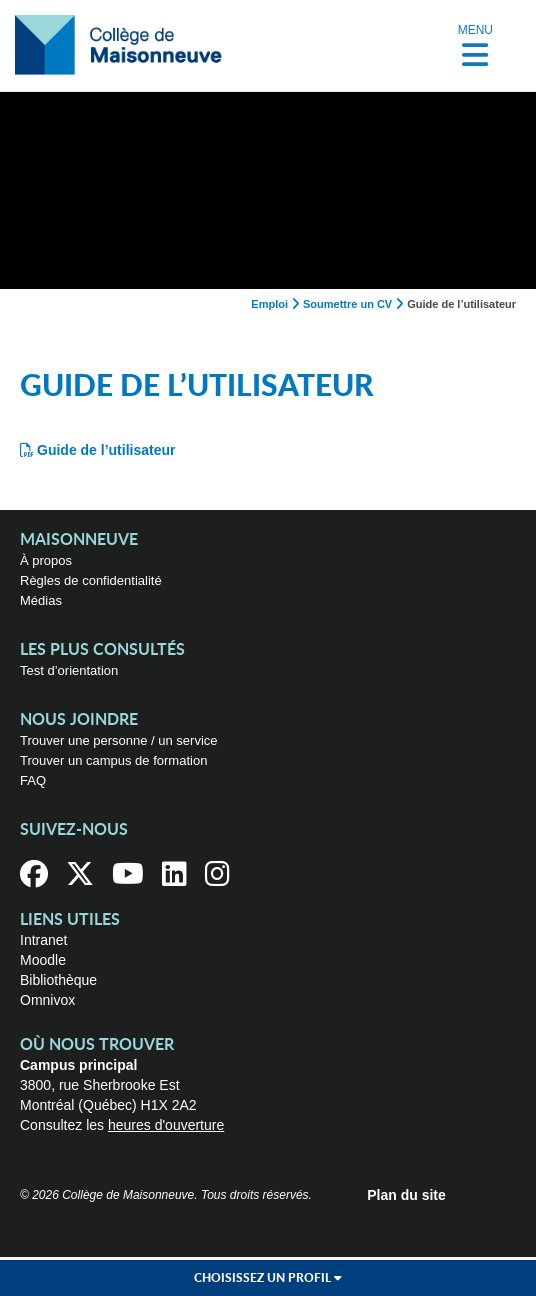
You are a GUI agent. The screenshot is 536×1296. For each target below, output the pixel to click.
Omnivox (47, 1000)
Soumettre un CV (347, 304)
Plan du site (406, 1195)
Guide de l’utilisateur (106, 450)
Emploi (269, 304)
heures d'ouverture (166, 1125)
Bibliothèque (58, 980)
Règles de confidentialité (91, 580)
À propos (46, 560)
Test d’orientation (69, 670)
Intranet (43, 940)
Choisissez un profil (268, 1278)
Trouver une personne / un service (119, 740)
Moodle (43, 960)
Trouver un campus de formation (113, 760)
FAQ (33, 780)
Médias (41, 600)
